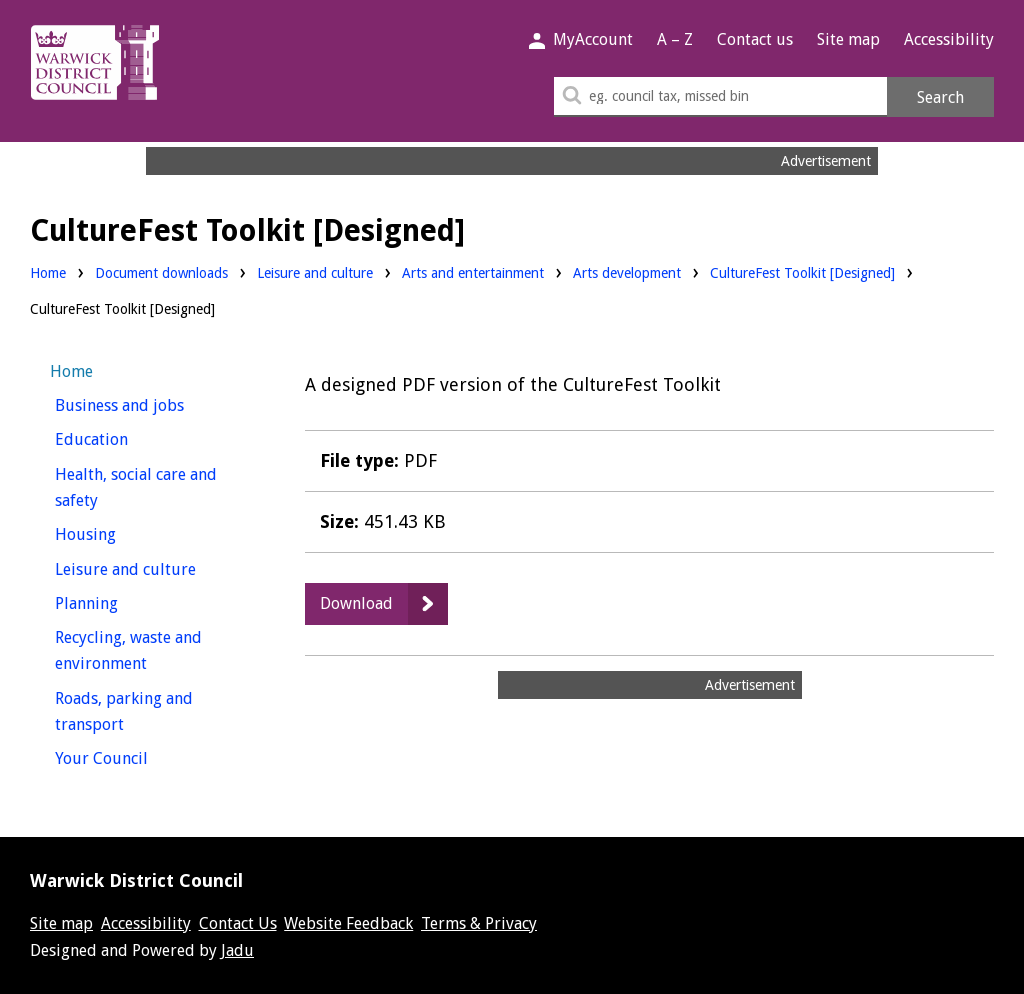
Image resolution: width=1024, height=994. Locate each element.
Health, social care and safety (136, 488)
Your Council (138, 756)
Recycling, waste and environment (138, 651)
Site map (848, 39)
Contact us (755, 39)
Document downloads (161, 273)
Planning (123, 601)
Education (128, 437)
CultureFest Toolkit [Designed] (802, 273)
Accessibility (949, 39)
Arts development (627, 271)
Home (48, 273)
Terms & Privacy (479, 923)
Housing (122, 532)
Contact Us (238, 923)
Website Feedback (348, 923)
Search (940, 97)
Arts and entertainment (473, 271)
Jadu (237, 950)
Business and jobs (156, 403)
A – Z (675, 39)
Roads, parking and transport (126, 712)
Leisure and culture (315, 271)
